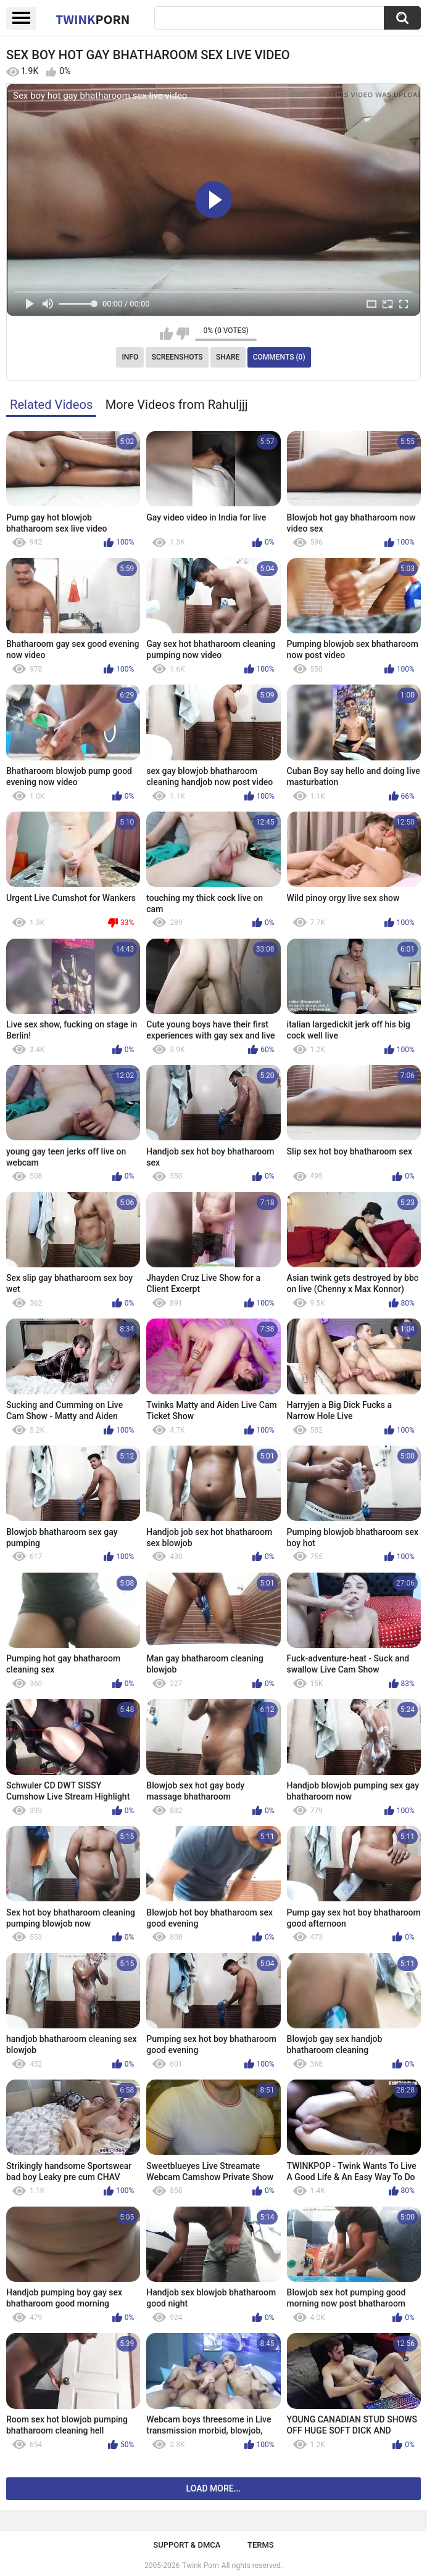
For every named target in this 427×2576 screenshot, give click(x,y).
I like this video (166, 333)
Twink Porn (200, 2565)
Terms (260, 2544)
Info (130, 357)
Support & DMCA (186, 2544)
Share (227, 357)
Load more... (213, 2488)
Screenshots (177, 357)
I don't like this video (182, 333)
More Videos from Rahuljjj (177, 404)
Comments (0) (279, 357)
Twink (93, 19)
